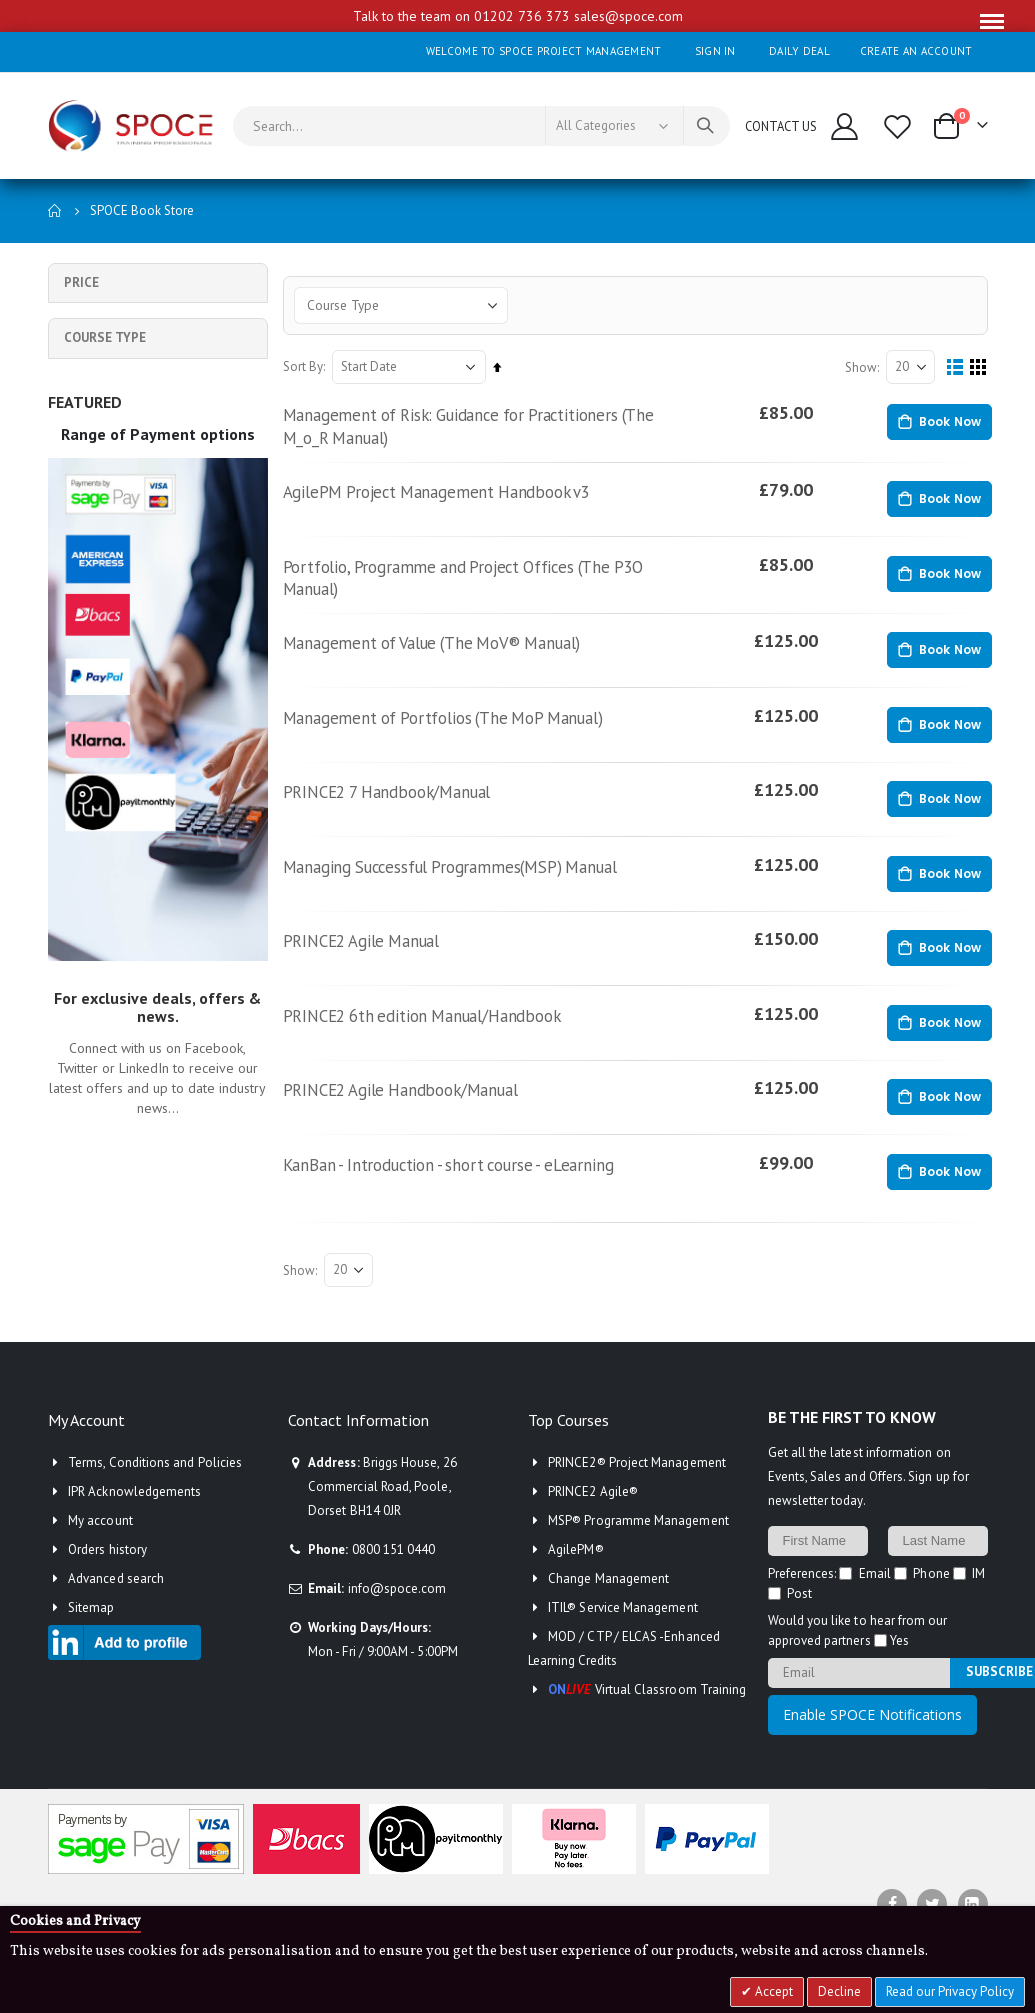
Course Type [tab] (105, 337)
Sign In (715, 51)
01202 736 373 (522, 16)
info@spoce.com (397, 1621)
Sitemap (91, 1640)
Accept (772, 1991)
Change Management (608, 1611)
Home (55, 211)
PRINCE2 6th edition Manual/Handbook (437, 1042)
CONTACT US (781, 126)
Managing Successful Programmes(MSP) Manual (469, 888)
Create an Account (916, 51)
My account (100, 1553)
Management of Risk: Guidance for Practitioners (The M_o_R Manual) (486, 428)
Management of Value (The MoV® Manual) (448, 657)
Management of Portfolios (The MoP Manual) (461, 734)
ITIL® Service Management (623, 1640)
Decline (839, 1991)
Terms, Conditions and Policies (155, 1495)
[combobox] (481, 126)
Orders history (107, 1582)
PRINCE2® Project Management (637, 1495)
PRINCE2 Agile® (593, 1524)
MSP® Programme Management (638, 1553)
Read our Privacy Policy (950, 1991)
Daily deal (799, 51)
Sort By (308, 367)
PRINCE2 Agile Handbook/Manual (415, 1119)
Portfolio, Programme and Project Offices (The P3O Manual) (482, 587)
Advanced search (116, 1611)
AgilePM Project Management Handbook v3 (453, 498)
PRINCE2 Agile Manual (374, 965)
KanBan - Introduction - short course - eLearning (465, 1196)
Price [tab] (81, 282)
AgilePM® (576, 1582)
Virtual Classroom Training (647, 1722)
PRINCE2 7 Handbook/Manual (401, 811)
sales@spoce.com (628, 16)
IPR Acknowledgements (134, 1524)
